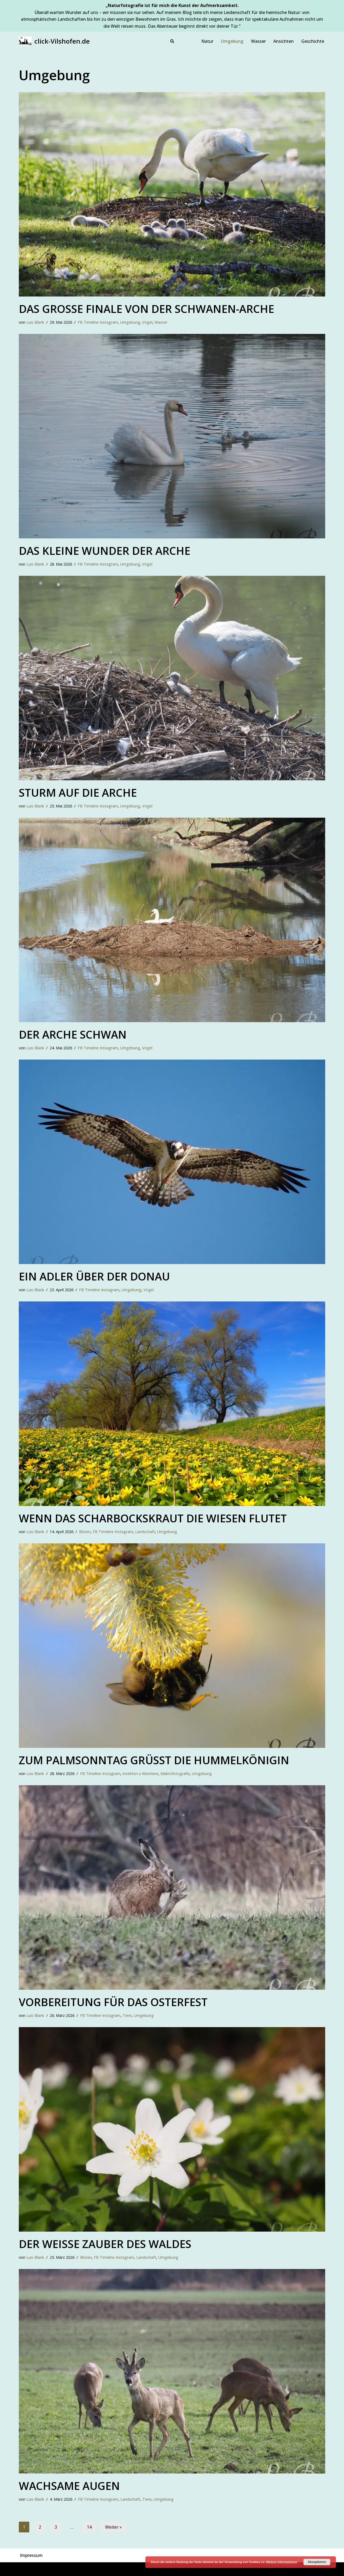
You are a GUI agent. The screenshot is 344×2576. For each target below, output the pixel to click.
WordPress (77, 2569)
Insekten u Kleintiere (140, 1773)
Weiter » (113, 2527)
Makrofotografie (175, 1773)
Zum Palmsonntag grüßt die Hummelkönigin (154, 1760)
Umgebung (232, 41)
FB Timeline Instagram (98, 322)
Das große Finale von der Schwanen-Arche (146, 308)
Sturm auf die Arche (78, 792)
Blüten (85, 1531)
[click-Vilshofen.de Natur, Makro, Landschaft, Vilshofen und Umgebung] (54, 41)
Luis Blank (35, 322)
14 (89, 2527)
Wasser (258, 41)
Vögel (147, 322)
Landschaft (145, 1531)
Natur (207, 41)
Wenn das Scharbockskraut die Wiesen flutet (153, 1518)
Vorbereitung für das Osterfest (113, 2002)
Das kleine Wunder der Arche (104, 550)
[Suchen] (172, 41)
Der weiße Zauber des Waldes (105, 2243)
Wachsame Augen (69, 2485)
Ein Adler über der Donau (94, 1276)
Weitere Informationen (281, 2562)
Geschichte (312, 41)
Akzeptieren (317, 2562)
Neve (24, 2569)
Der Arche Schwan (73, 1034)
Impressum (31, 2555)
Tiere (127, 2015)
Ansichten (283, 41)
